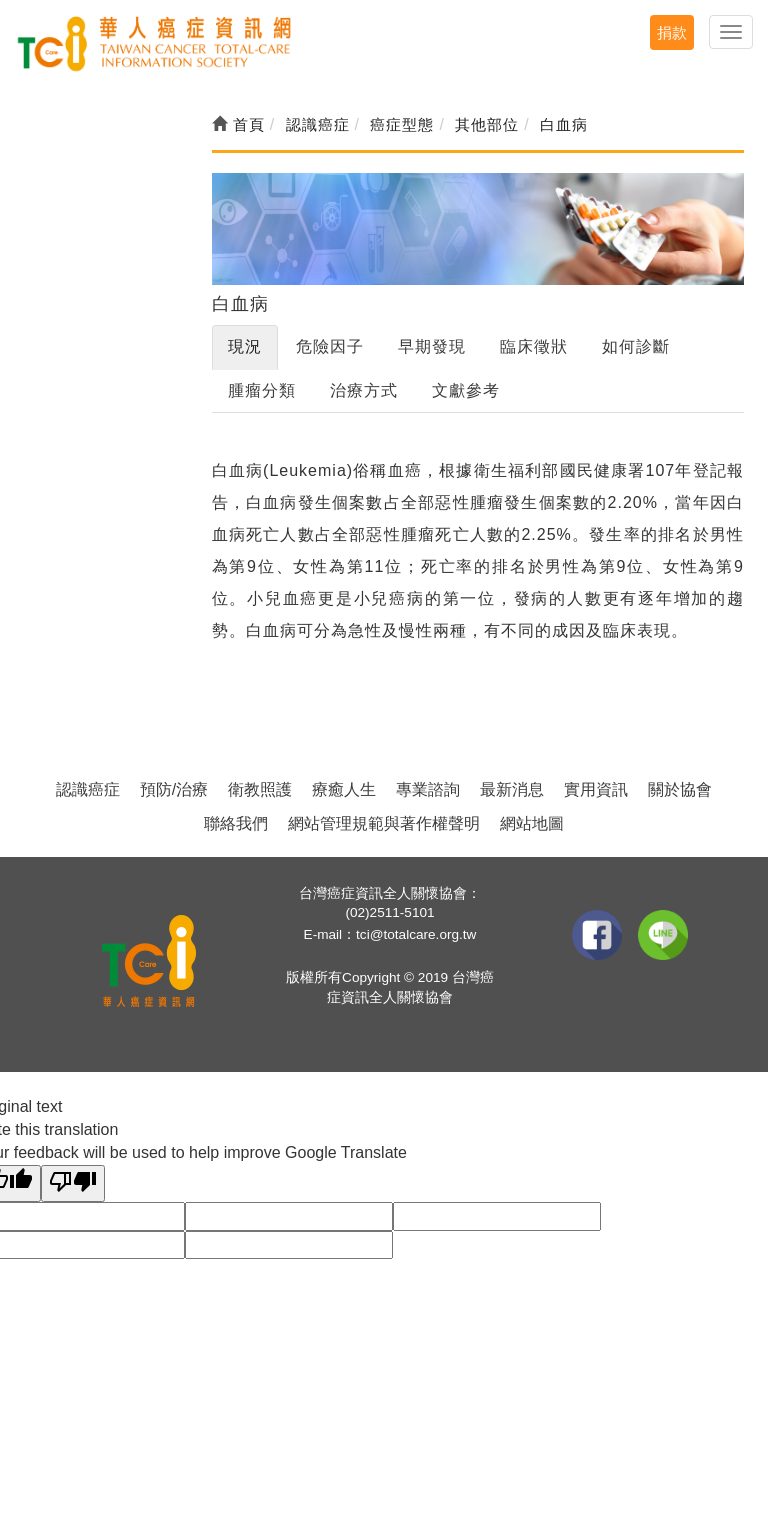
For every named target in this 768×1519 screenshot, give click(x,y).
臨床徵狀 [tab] (534, 346)
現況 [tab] (245, 346)
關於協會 (680, 789)
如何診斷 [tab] (636, 346)
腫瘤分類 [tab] (262, 390)
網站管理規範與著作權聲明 (384, 823)
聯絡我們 (236, 823)
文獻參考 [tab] (466, 390)
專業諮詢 (428, 789)
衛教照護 (260, 789)
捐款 (672, 32)
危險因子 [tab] (330, 346)
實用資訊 (596, 789)
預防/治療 (174, 789)
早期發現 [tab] (432, 346)
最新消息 (512, 789)
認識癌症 (88, 789)
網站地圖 (532, 823)
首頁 (238, 124)
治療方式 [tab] (364, 390)
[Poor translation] (73, 1183)
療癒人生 (344, 789)
